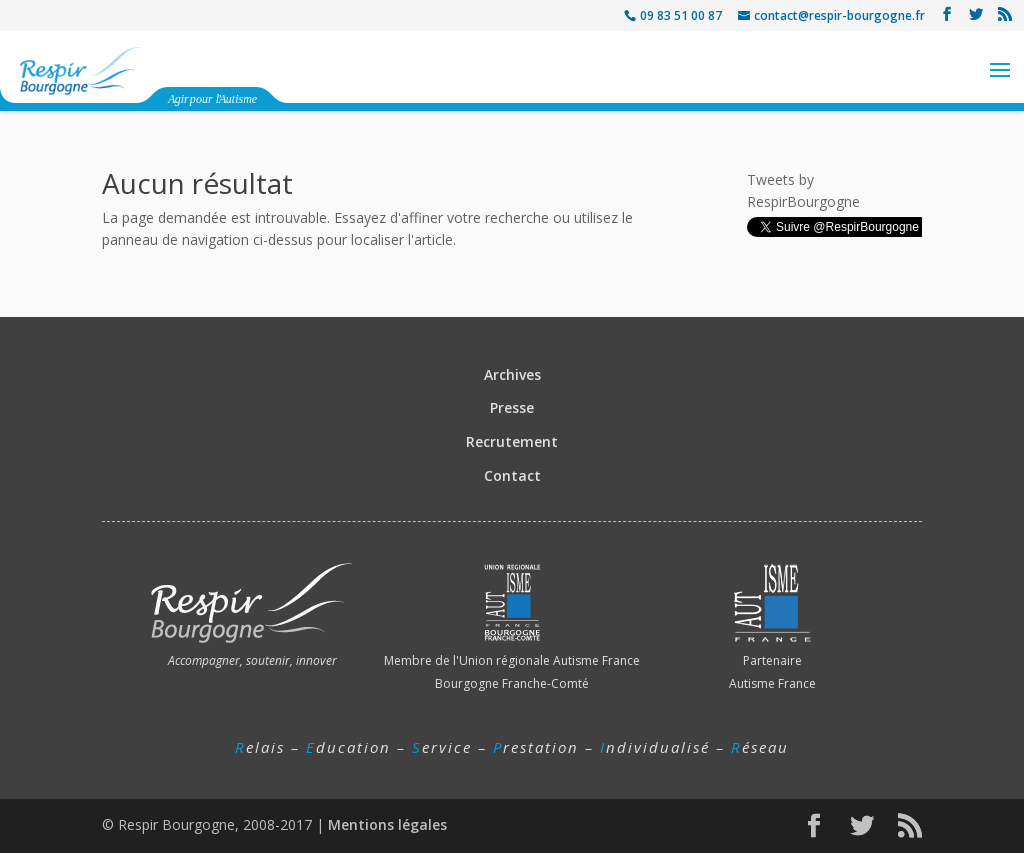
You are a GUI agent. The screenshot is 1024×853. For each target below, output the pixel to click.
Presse (512, 407)
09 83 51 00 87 (681, 15)
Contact (512, 475)
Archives (512, 374)
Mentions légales (387, 824)
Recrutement (512, 441)
